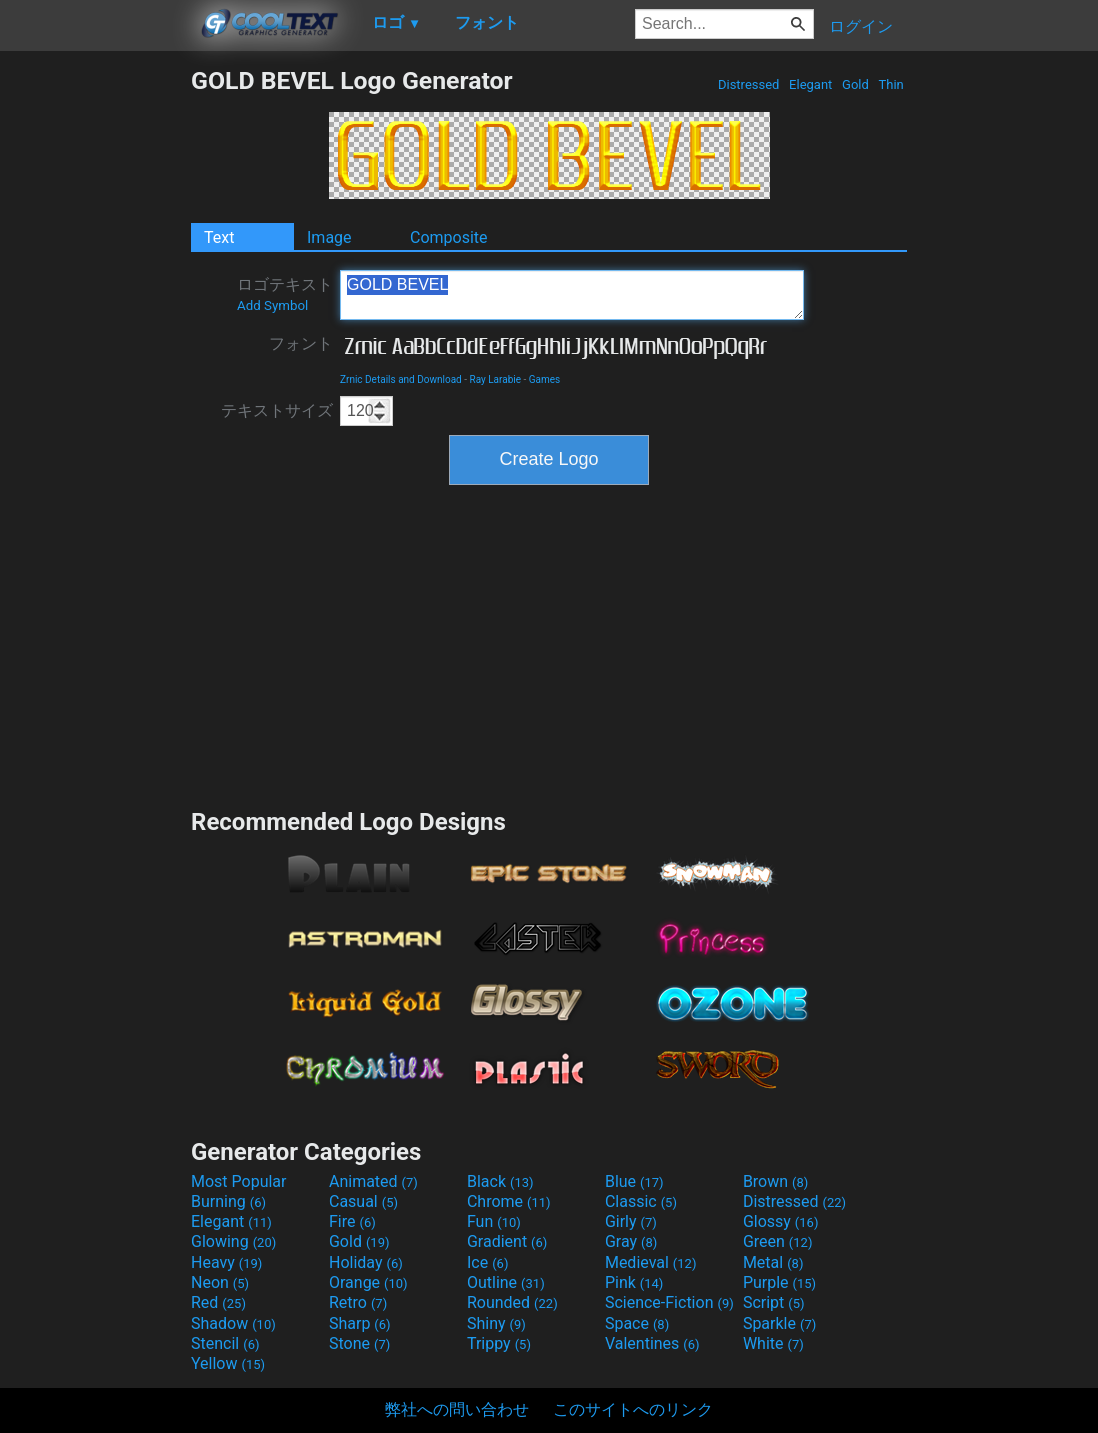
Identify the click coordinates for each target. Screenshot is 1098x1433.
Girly (631, 1221)
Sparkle (779, 1323)
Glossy (781, 1221)
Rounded (512, 1302)
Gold (855, 84)
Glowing (233, 1241)
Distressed (749, 84)
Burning (228, 1201)
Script (774, 1302)
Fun (494, 1221)
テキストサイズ (277, 410)
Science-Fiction (669, 1302)
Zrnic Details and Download (401, 379)
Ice (487, 1262)
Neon (220, 1282)
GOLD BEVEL (572, 295)
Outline (506, 1282)
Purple (779, 1282)
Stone (359, 1343)
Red (218, 1302)
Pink (634, 1282)
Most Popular (239, 1181)
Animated (373, 1181)
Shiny (496, 1323)
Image (329, 237)
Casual (363, 1201)
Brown (775, 1181)
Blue (634, 1181)
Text (219, 237)
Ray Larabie (495, 379)
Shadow (233, 1323)
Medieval (651, 1262)
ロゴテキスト (285, 294)
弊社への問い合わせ (457, 1409)
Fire (352, 1221)
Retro (358, 1302)
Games (544, 379)
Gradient (507, 1241)
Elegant (811, 84)
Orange (368, 1282)
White (773, 1343)
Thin (891, 84)
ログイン (861, 26)
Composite (449, 237)
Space (637, 1323)
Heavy (226, 1262)
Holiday (366, 1262)
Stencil (225, 1343)
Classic (641, 1201)
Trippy (499, 1343)
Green (778, 1241)
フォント (301, 343)
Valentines (652, 1343)
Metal (773, 1262)
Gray (631, 1241)
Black (500, 1181)
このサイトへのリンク (633, 1409)
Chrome (509, 1201)
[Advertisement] (95, 366)
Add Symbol (272, 305)
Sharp (360, 1323)
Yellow (228, 1363)
